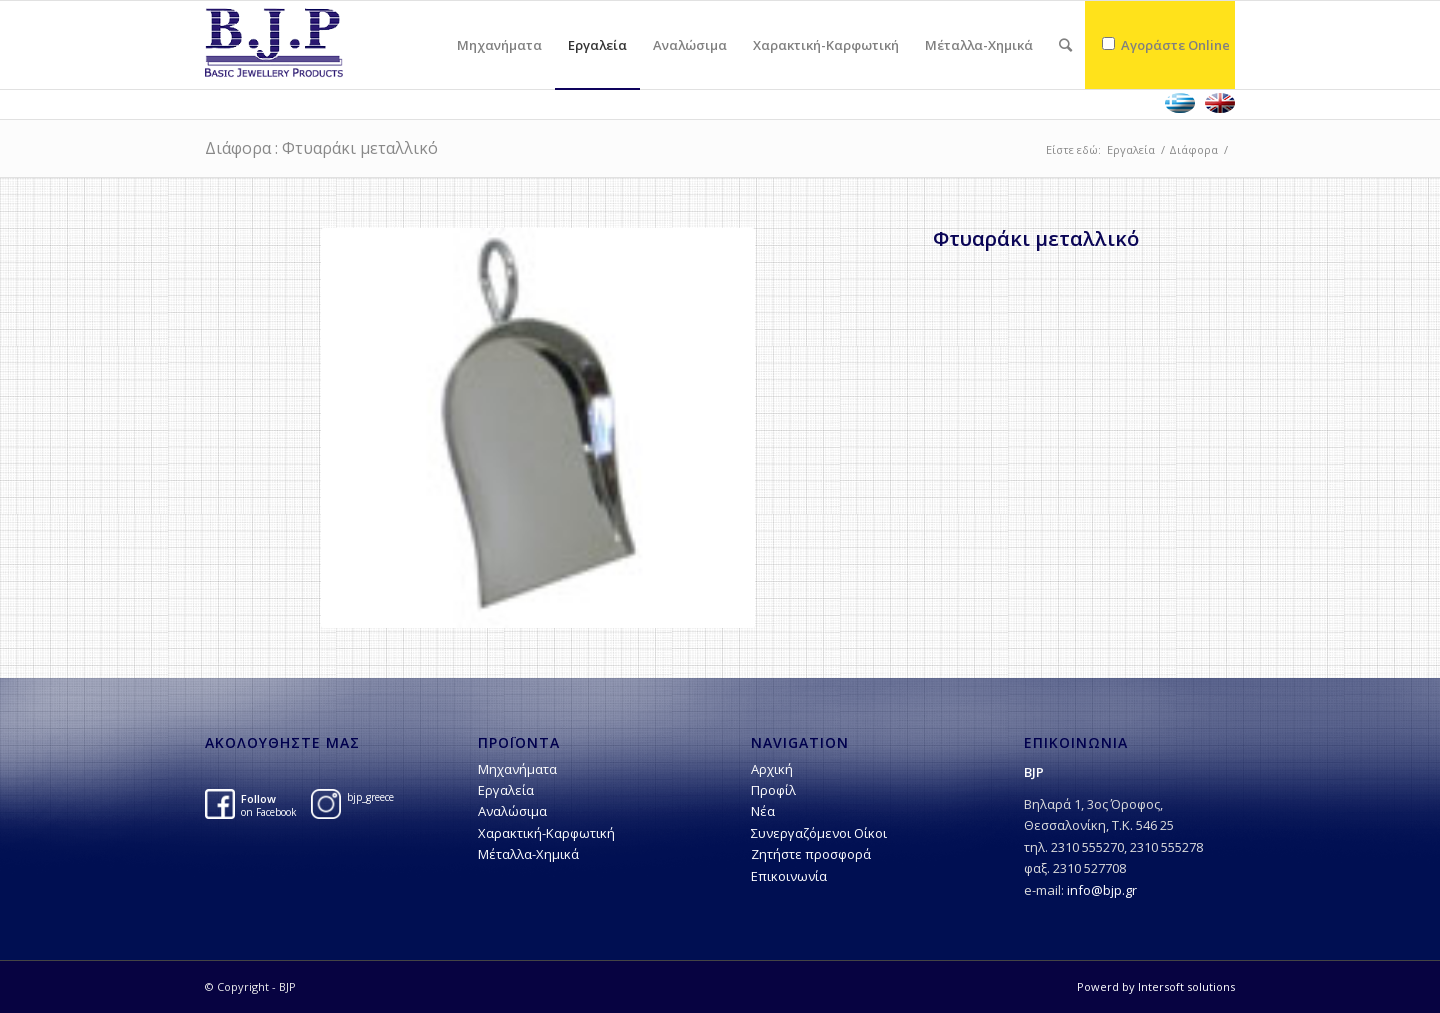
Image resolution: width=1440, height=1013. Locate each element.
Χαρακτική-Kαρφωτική (546, 833)
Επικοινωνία (789, 876)
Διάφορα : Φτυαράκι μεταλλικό (321, 148)
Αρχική (772, 769)
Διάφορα (1193, 149)
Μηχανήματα (517, 769)
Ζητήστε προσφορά (811, 854)
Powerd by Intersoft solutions (1156, 986)
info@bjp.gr (1102, 890)
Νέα (763, 811)
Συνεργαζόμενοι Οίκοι (819, 833)
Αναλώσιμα (512, 811)
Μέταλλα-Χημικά (528, 854)
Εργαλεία (1131, 149)
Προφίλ (773, 790)
